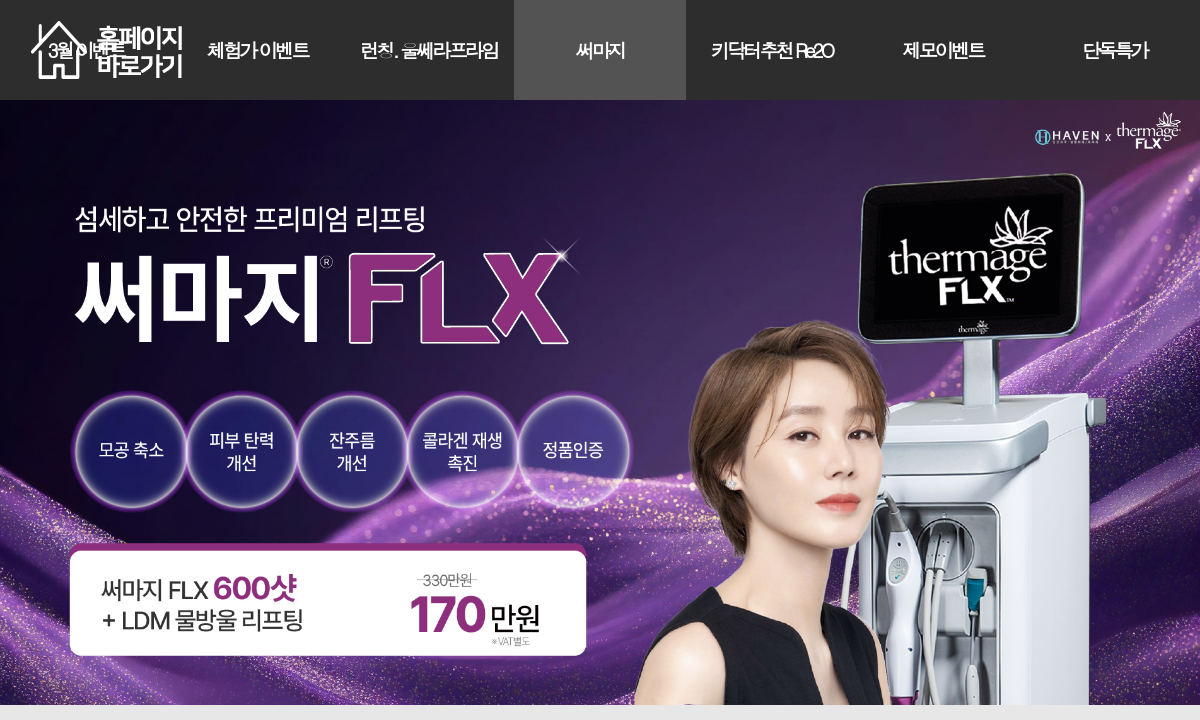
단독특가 (1114, 49)
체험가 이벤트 (257, 49)
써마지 (600, 49)
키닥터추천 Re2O (771, 49)
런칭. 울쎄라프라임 (428, 49)
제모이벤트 (942, 49)
